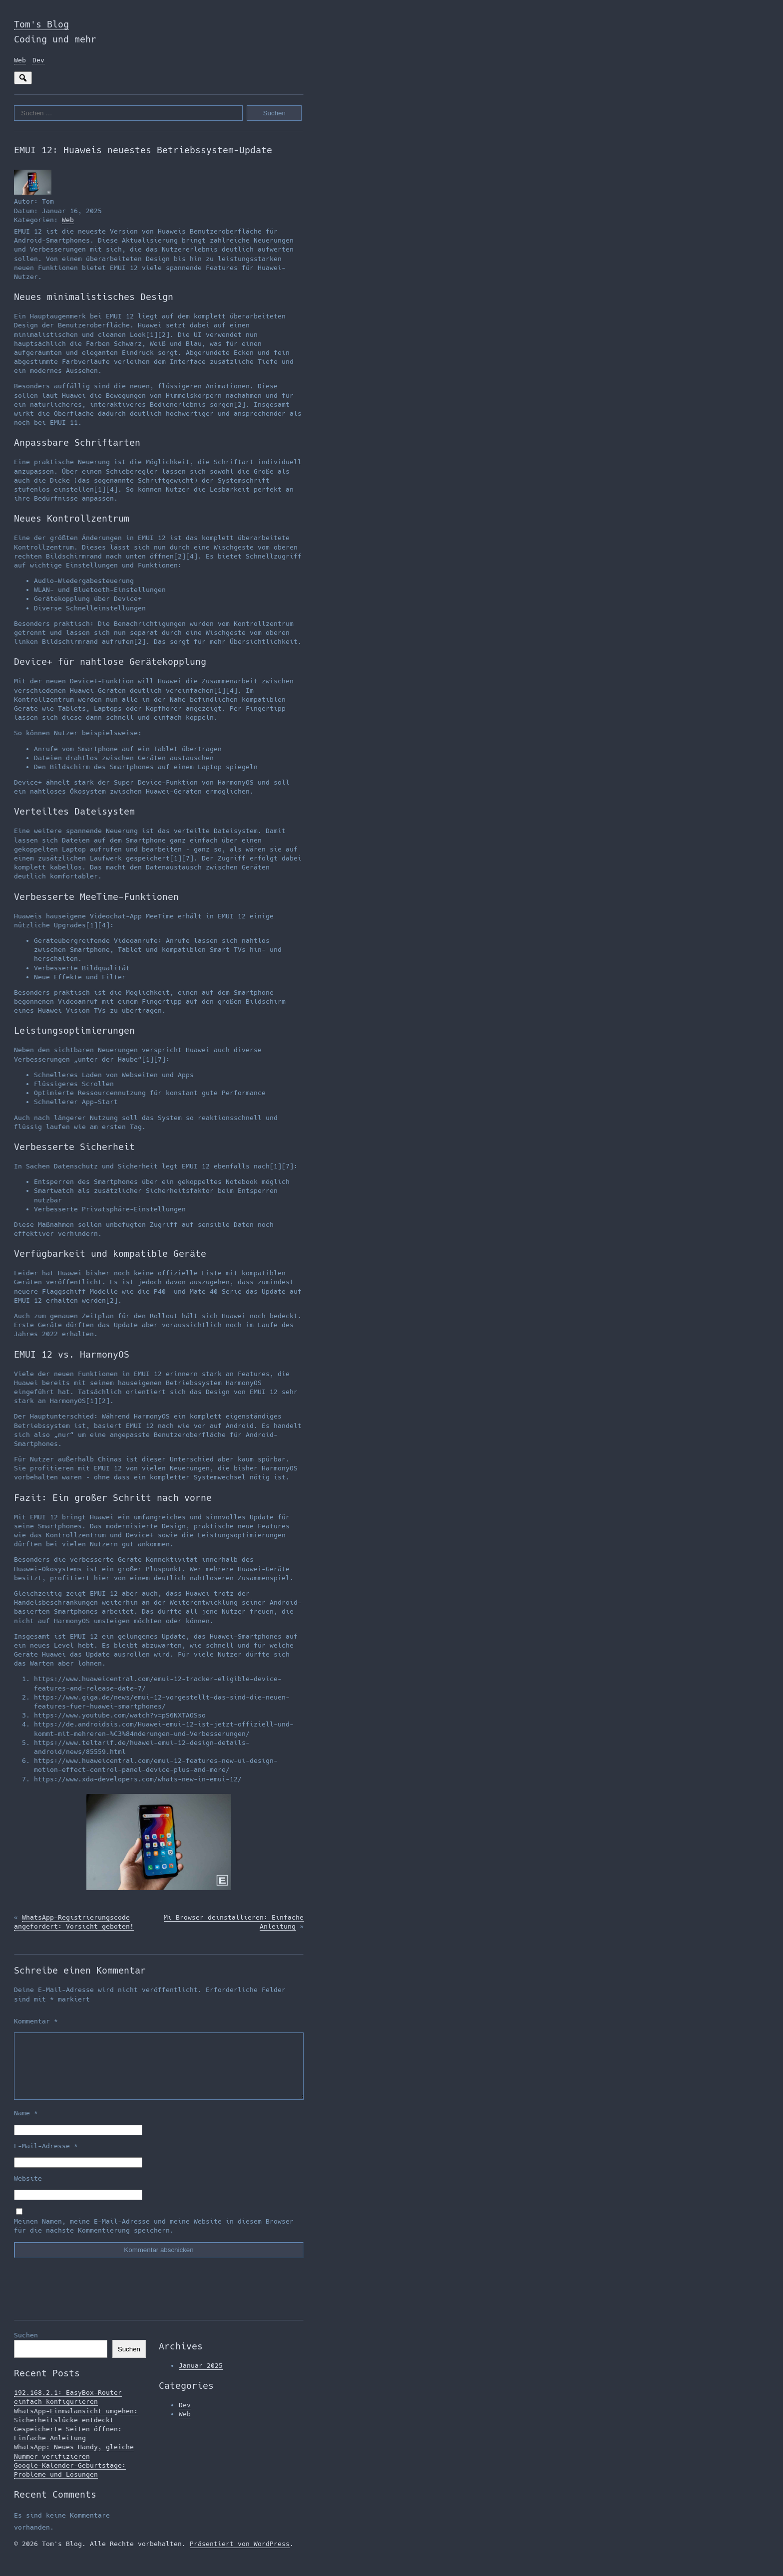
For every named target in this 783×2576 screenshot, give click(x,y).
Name (26, 2125)
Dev (38, 60)
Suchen (26, 2347)
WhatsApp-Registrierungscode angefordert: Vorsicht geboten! (74, 1922)
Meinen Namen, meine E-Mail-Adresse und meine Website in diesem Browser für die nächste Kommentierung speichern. (154, 2238)
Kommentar (36, 2021)
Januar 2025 (201, 2377)
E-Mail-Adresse (46, 2158)
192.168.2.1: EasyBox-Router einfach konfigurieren (68, 2409)
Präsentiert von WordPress (240, 2556)
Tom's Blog (41, 24)
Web (20, 60)
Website (28, 2190)
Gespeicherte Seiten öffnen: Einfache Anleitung (68, 2445)
